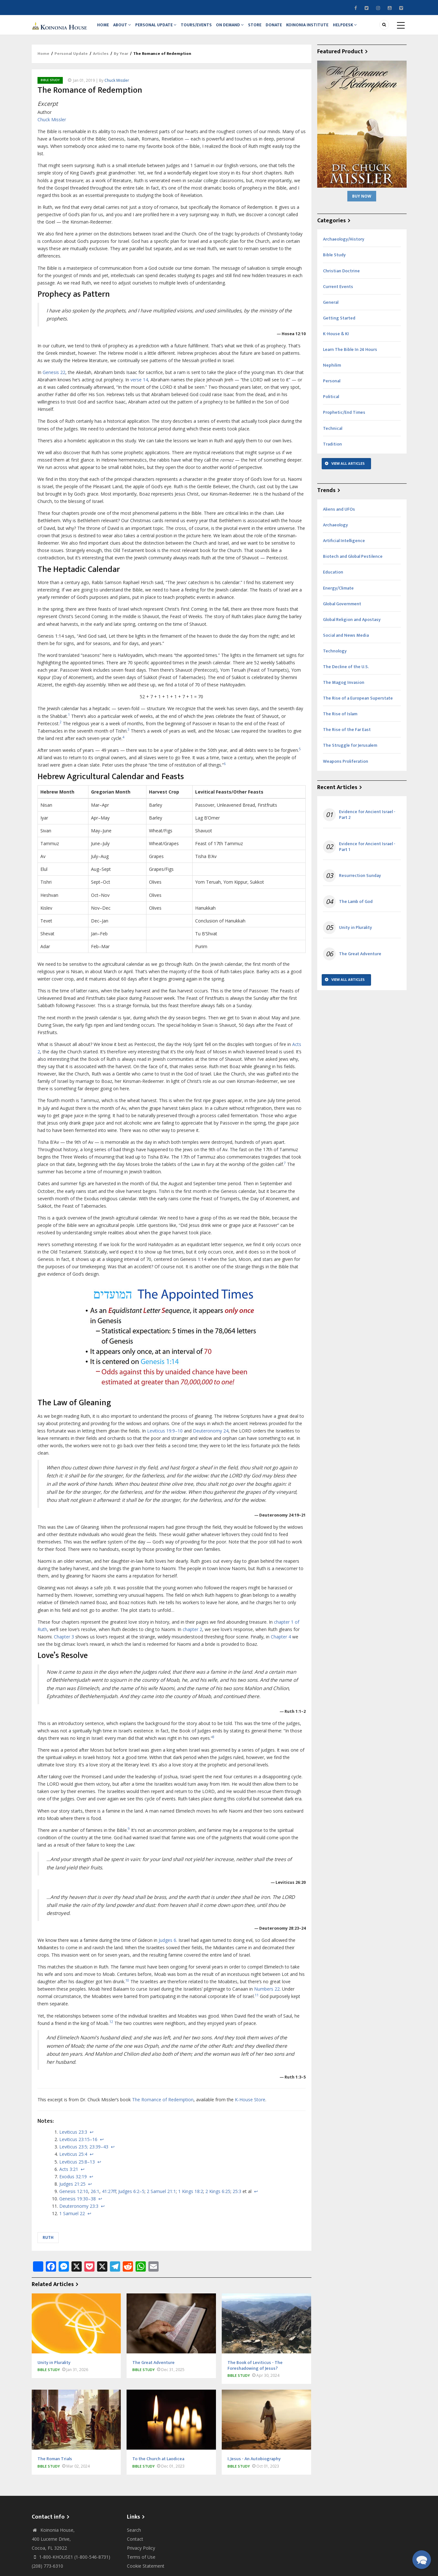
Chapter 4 (281, 1643)
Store (263, 27)
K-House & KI (336, 340)
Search (134, 2536)
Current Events (338, 293)
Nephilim (332, 371)
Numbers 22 (267, 1995)
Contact (135, 2545)
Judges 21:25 (72, 2190)
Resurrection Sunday (360, 882)
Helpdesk (358, 27)
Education (333, 578)
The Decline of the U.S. (346, 673)
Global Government (342, 610)
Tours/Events (202, 27)
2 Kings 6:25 (217, 2198)
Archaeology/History (343, 246)
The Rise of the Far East (347, 736)
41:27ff (109, 2198)
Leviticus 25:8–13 (77, 2168)
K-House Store (250, 2106)
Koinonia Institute (319, 27)
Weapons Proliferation (345, 767)
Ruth (48, 2244)
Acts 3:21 (68, 2175)
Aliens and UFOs (339, 515)
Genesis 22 (54, 379)
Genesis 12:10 (73, 2198)
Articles (101, 60)
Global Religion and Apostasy (352, 626)
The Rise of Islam (340, 720)
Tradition (332, 450)
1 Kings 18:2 (190, 2198)
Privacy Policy (141, 2554)
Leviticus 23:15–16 (78, 2146)
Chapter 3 (64, 1643)
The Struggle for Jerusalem (350, 752)
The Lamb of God (356, 908)
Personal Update (160, 27)
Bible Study (50, 86)
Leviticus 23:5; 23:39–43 (83, 2153)
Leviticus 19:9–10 (165, 1437)
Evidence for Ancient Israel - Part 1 (367, 853)
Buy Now (361, 202)
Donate (285, 27)
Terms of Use (141, 2563)
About (125, 27)
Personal (331, 387)
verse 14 (139, 386)
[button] (421, 2559)
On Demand (237, 27)
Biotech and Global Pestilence (353, 563)
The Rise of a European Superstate (358, 704)
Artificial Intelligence (344, 547)
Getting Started (339, 324)
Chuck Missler (116, 86)
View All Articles (348, 470)
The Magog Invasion (343, 689)
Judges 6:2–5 (131, 2198)
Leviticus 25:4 (73, 2161)
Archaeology (335, 531)
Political (331, 403)
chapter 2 (192, 1636)
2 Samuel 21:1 (161, 2198)
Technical (332, 434)
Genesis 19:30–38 (77, 2205)
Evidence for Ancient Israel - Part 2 (367, 821)
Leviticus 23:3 (73, 2138)
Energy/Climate (338, 594)
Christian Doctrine (341, 277)
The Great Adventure (360, 960)
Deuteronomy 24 (210, 1437)
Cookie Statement (145, 2572)
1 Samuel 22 (72, 2220)
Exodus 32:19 (73, 2183)
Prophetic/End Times (344, 419)
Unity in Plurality (355, 934)
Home (104, 27)
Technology (335, 657)
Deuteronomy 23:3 (78, 2212)
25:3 (237, 2198)
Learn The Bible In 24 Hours (350, 356)
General (330, 308)
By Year (121, 60)
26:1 (95, 2198)
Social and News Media (346, 641)
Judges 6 (167, 1946)
